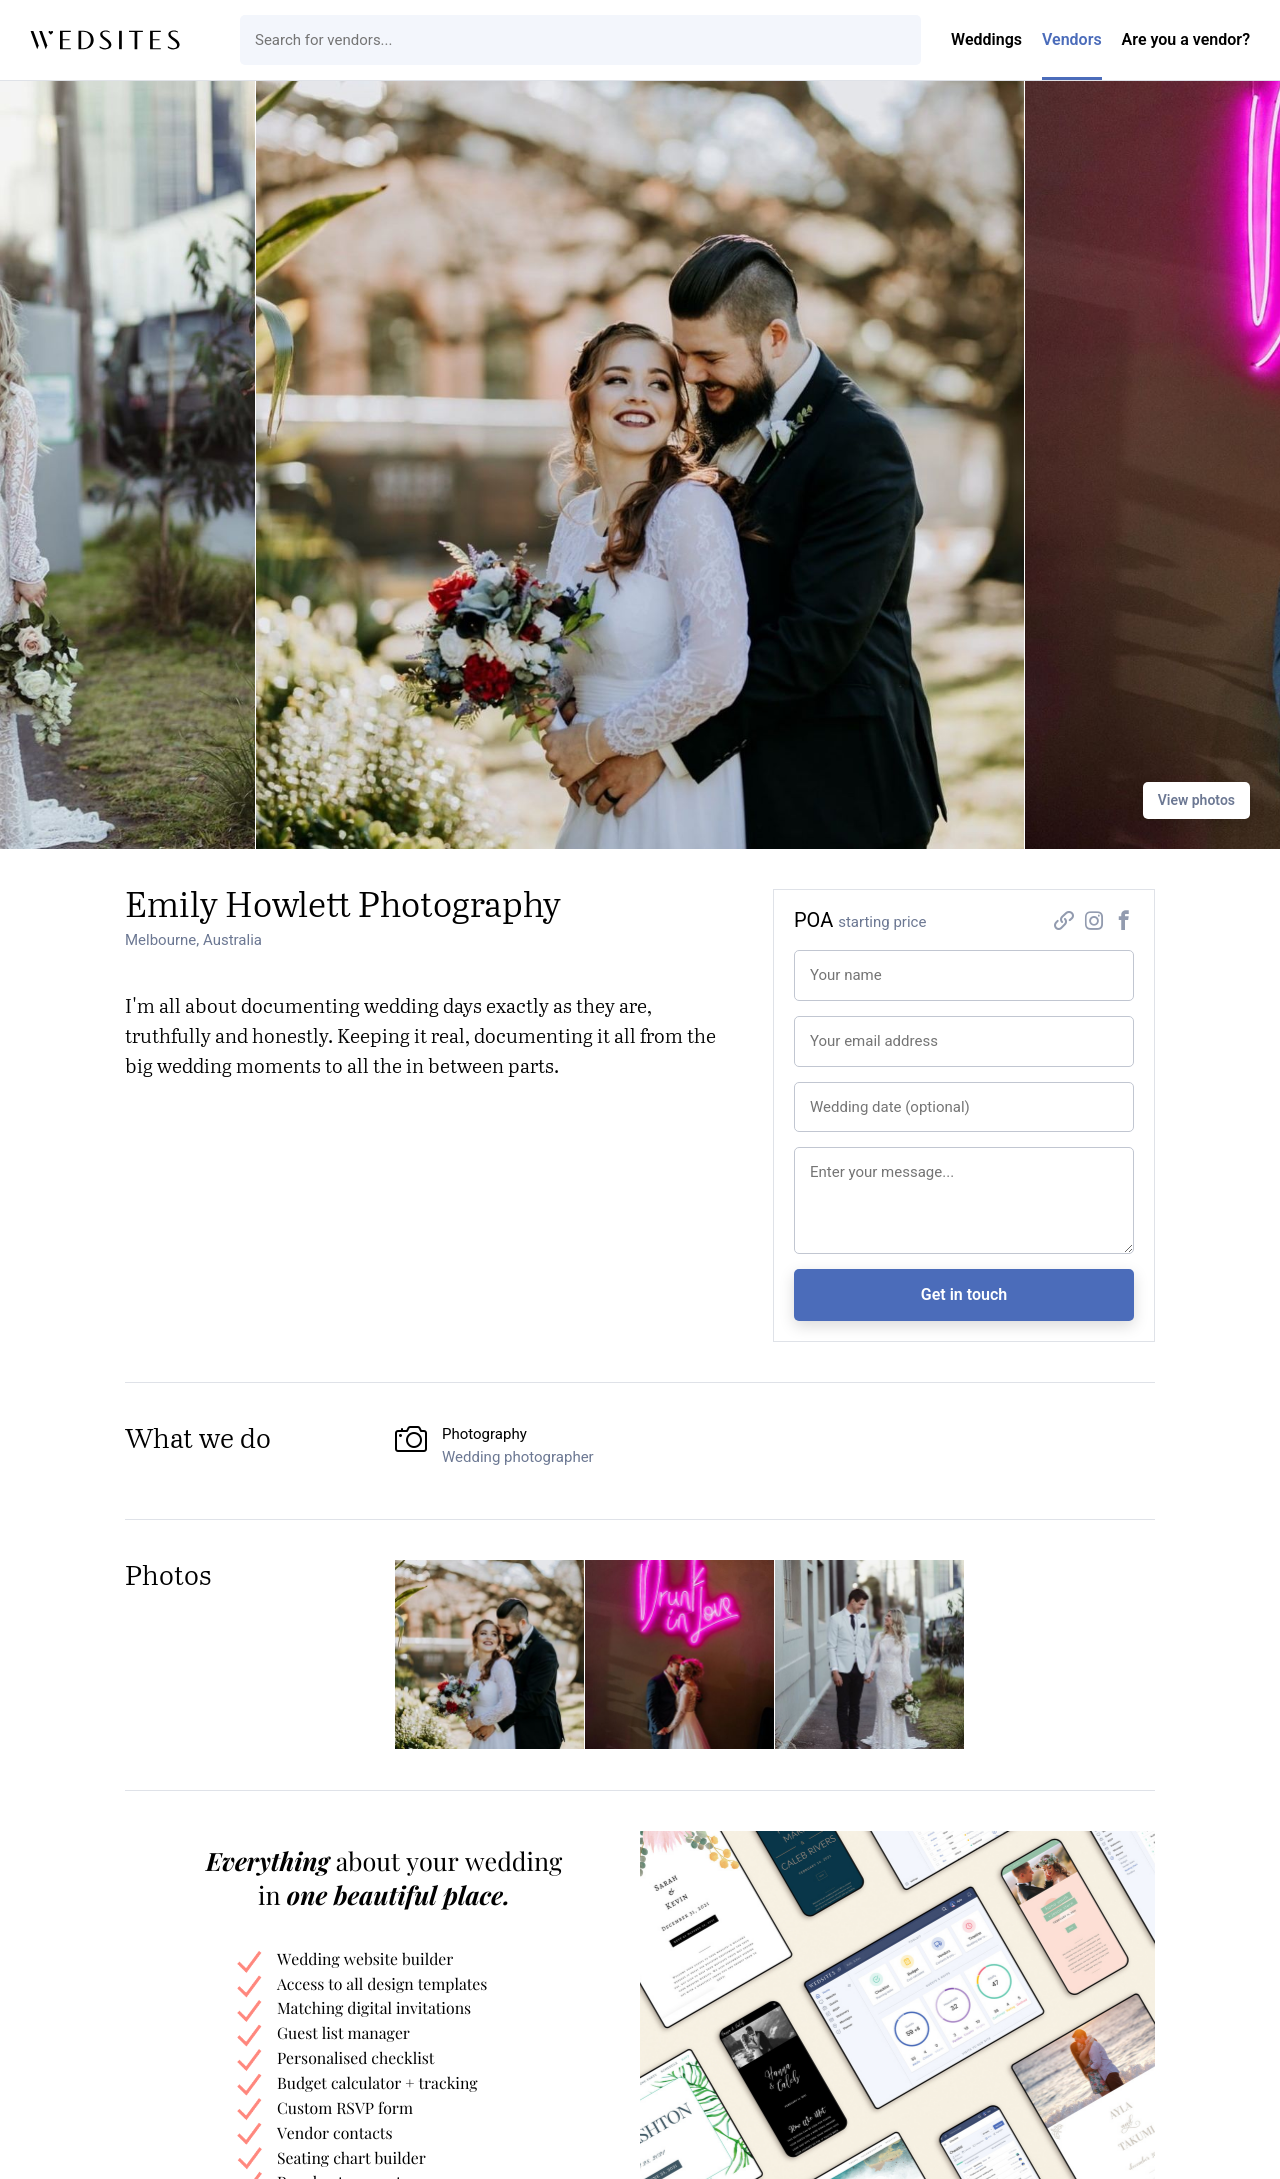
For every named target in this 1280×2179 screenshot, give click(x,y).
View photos (1196, 800)
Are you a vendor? (1186, 39)
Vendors (1072, 39)
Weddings (986, 39)
